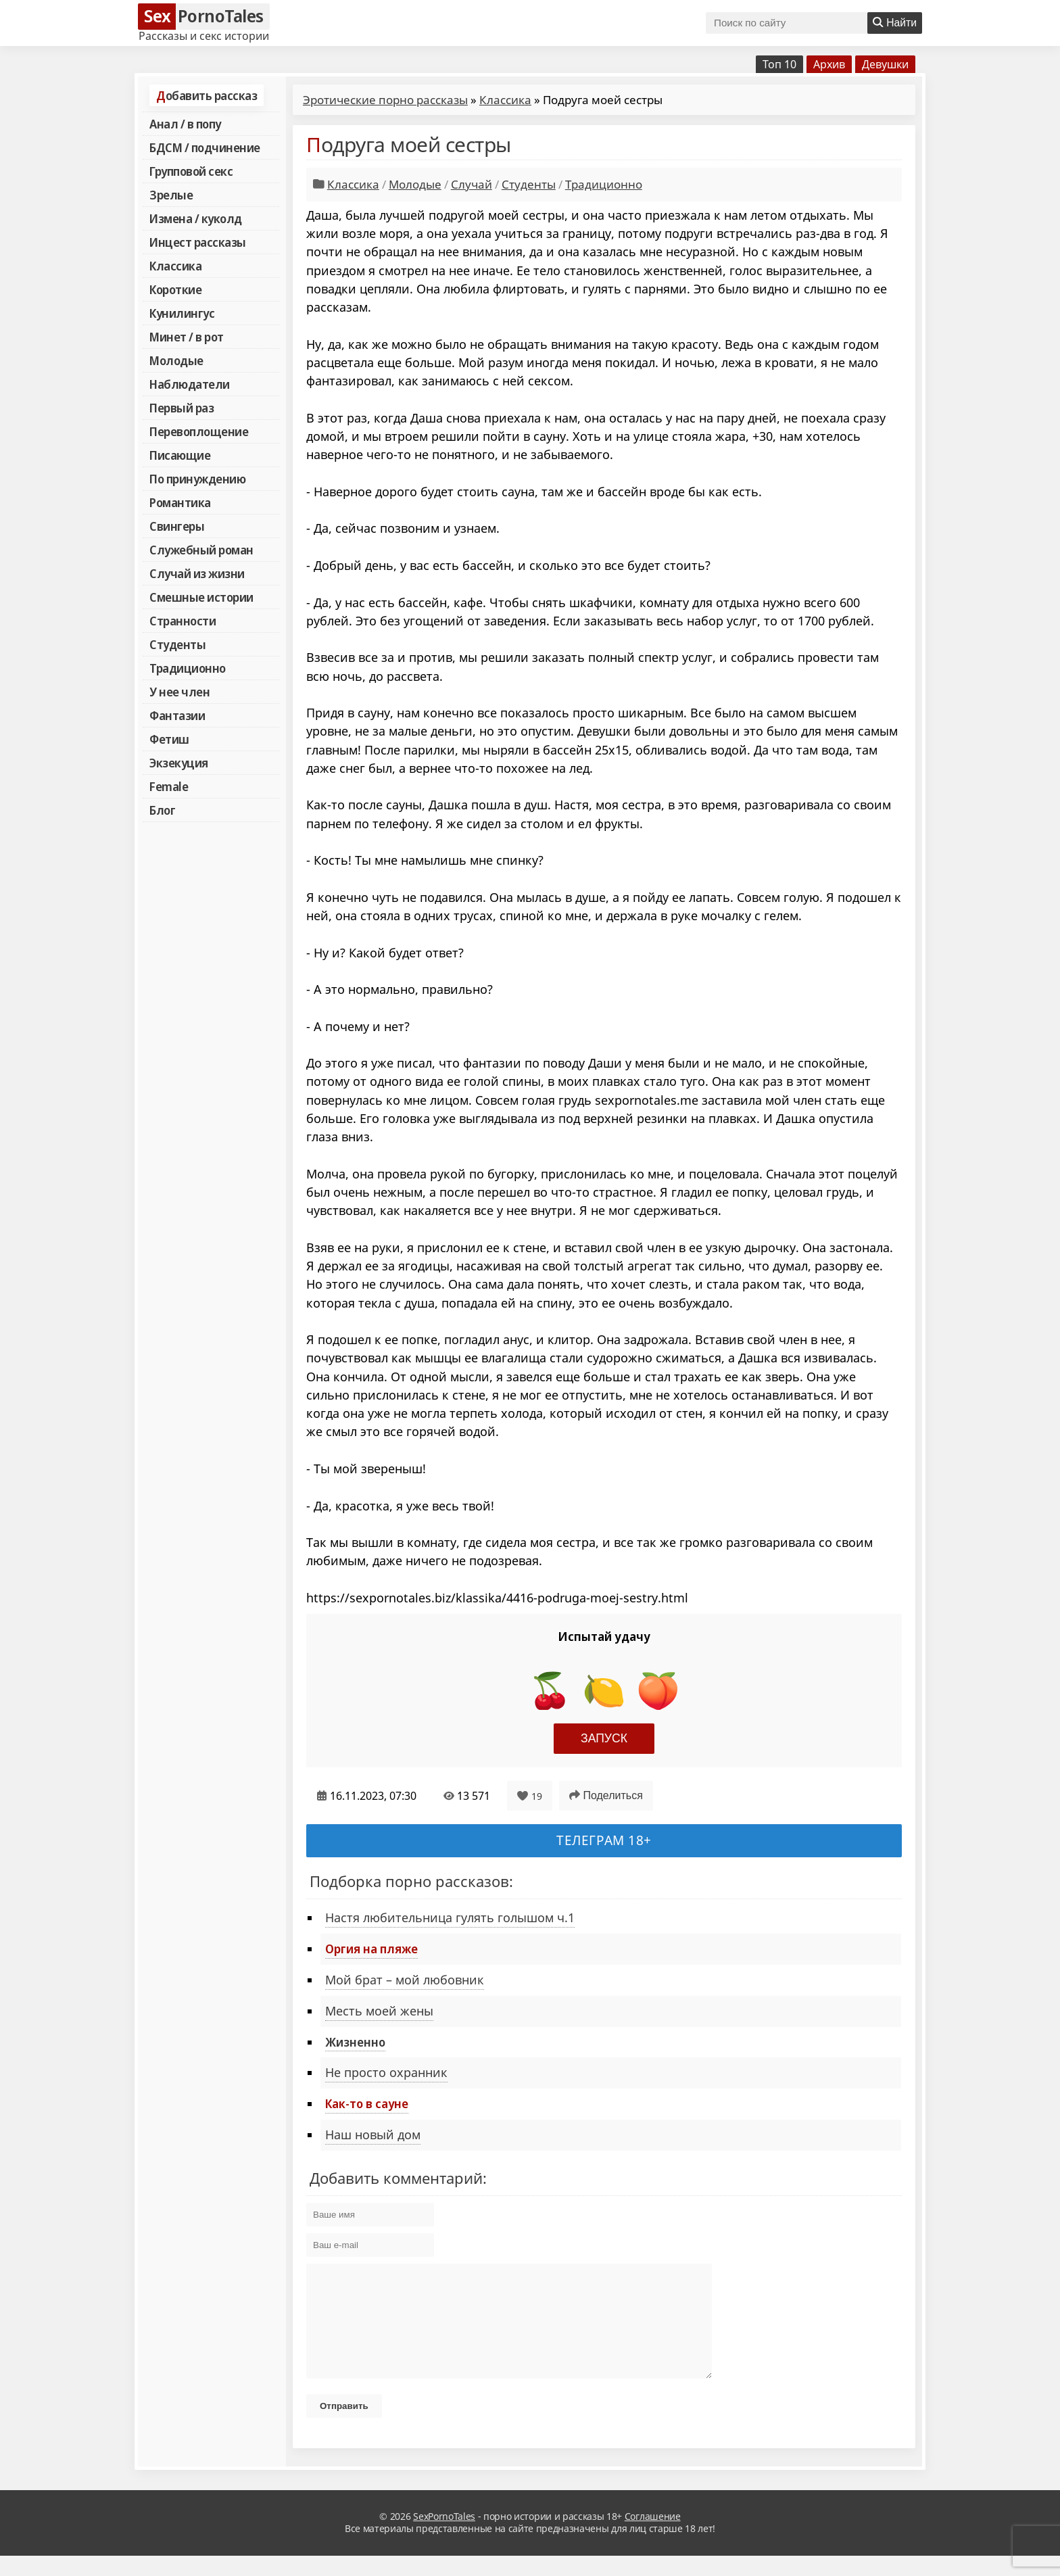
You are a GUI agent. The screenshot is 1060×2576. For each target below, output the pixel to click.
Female (168, 786)
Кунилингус (181, 313)
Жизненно (355, 2042)
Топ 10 (779, 64)
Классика (175, 266)
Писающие (179, 455)
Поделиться (606, 1795)
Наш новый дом (372, 2134)
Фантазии (177, 715)
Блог (162, 810)
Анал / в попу (185, 124)
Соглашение (653, 2536)
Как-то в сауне (366, 2103)
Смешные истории (201, 597)
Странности (182, 621)
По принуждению (197, 479)
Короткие (175, 289)
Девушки (885, 64)
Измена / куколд (195, 218)
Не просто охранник (386, 2072)
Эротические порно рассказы (385, 100)
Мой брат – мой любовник (404, 1980)
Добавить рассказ (206, 95)
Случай (471, 184)
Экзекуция (178, 763)
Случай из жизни (197, 573)
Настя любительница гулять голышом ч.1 (450, 1917)
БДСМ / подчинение (204, 147)
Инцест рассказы (197, 242)
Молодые (176, 360)
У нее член (179, 692)
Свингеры (176, 526)
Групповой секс (191, 171)
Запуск (604, 1738)
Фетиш (169, 739)
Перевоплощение (198, 431)
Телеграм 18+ (604, 1840)
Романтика (180, 502)
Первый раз (181, 408)
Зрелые (171, 195)
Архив (829, 64)
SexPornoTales (444, 2536)
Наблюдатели (189, 384)
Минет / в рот (186, 337)
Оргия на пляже (371, 1948)
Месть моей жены (379, 2011)
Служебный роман (201, 550)
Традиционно (187, 668)
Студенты (177, 644)
